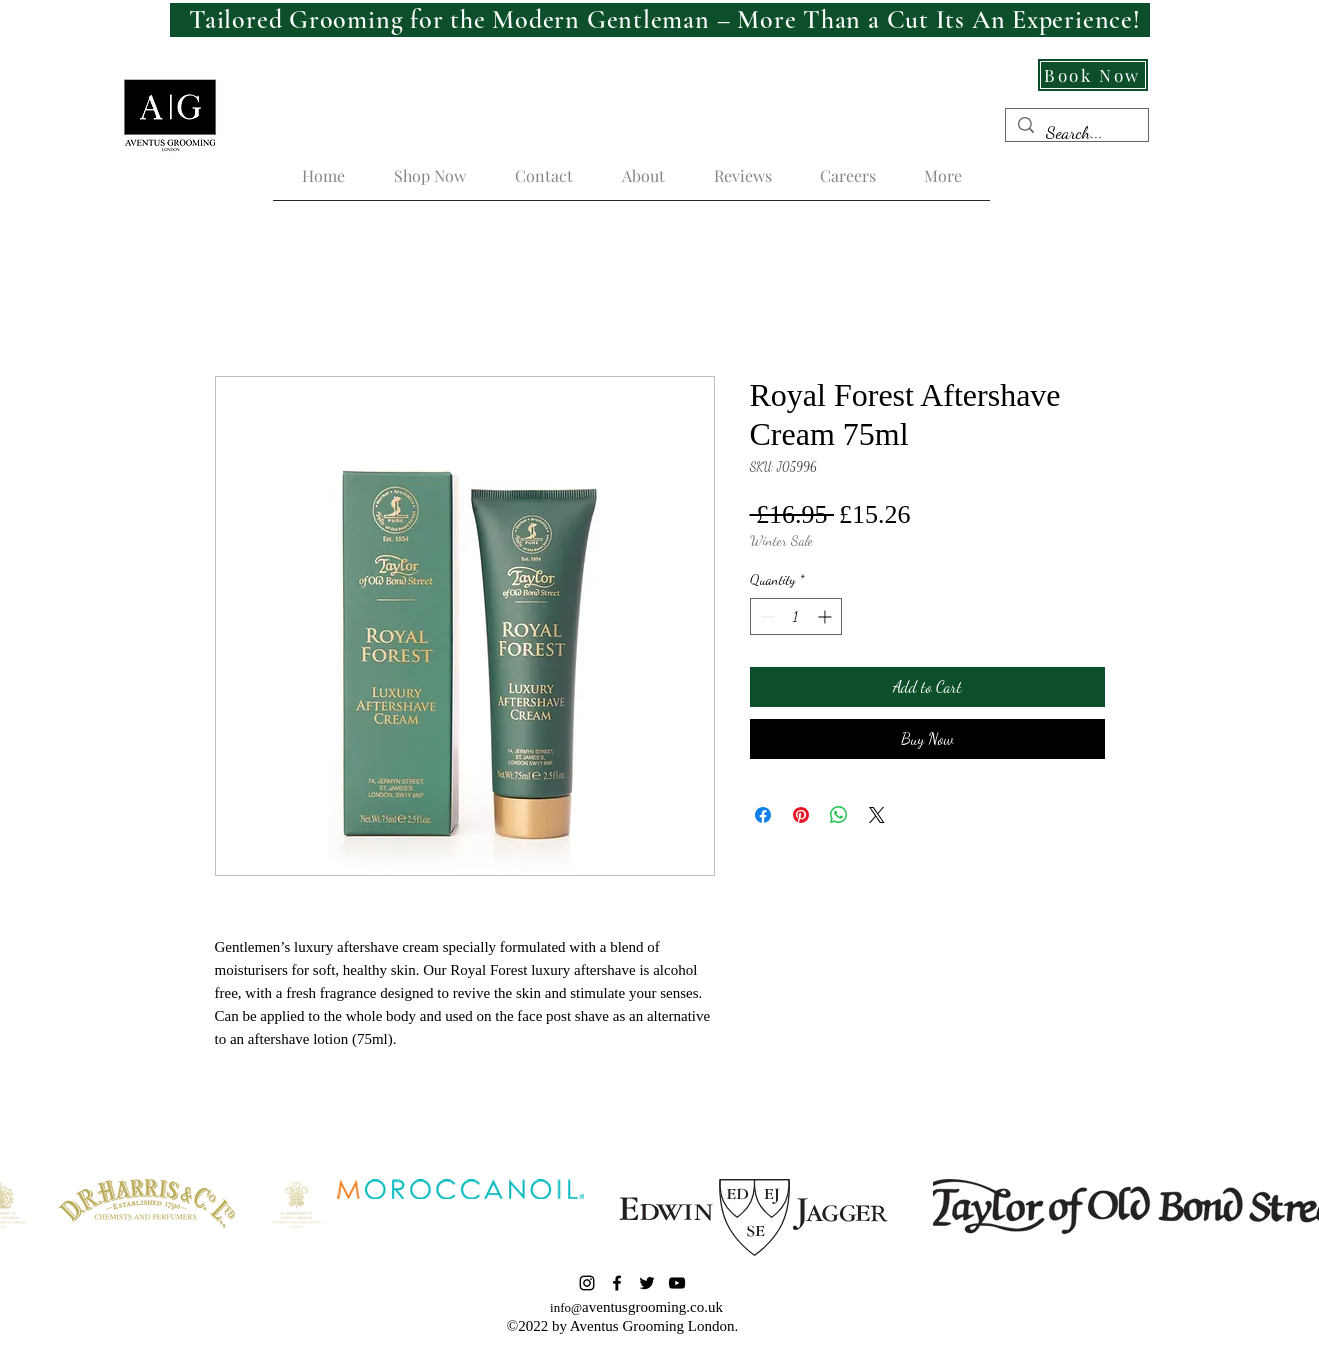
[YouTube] (677, 1283)
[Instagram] (587, 1283)
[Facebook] (617, 1283)
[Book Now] (1093, 75)
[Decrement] (765, 616)
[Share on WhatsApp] (839, 815)
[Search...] (1076, 133)
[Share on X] (877, 815)
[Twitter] (647, 1283)
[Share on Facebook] (763, 815)
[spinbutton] (796, 616)
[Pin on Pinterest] (801, 815)
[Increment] (826, 616)
